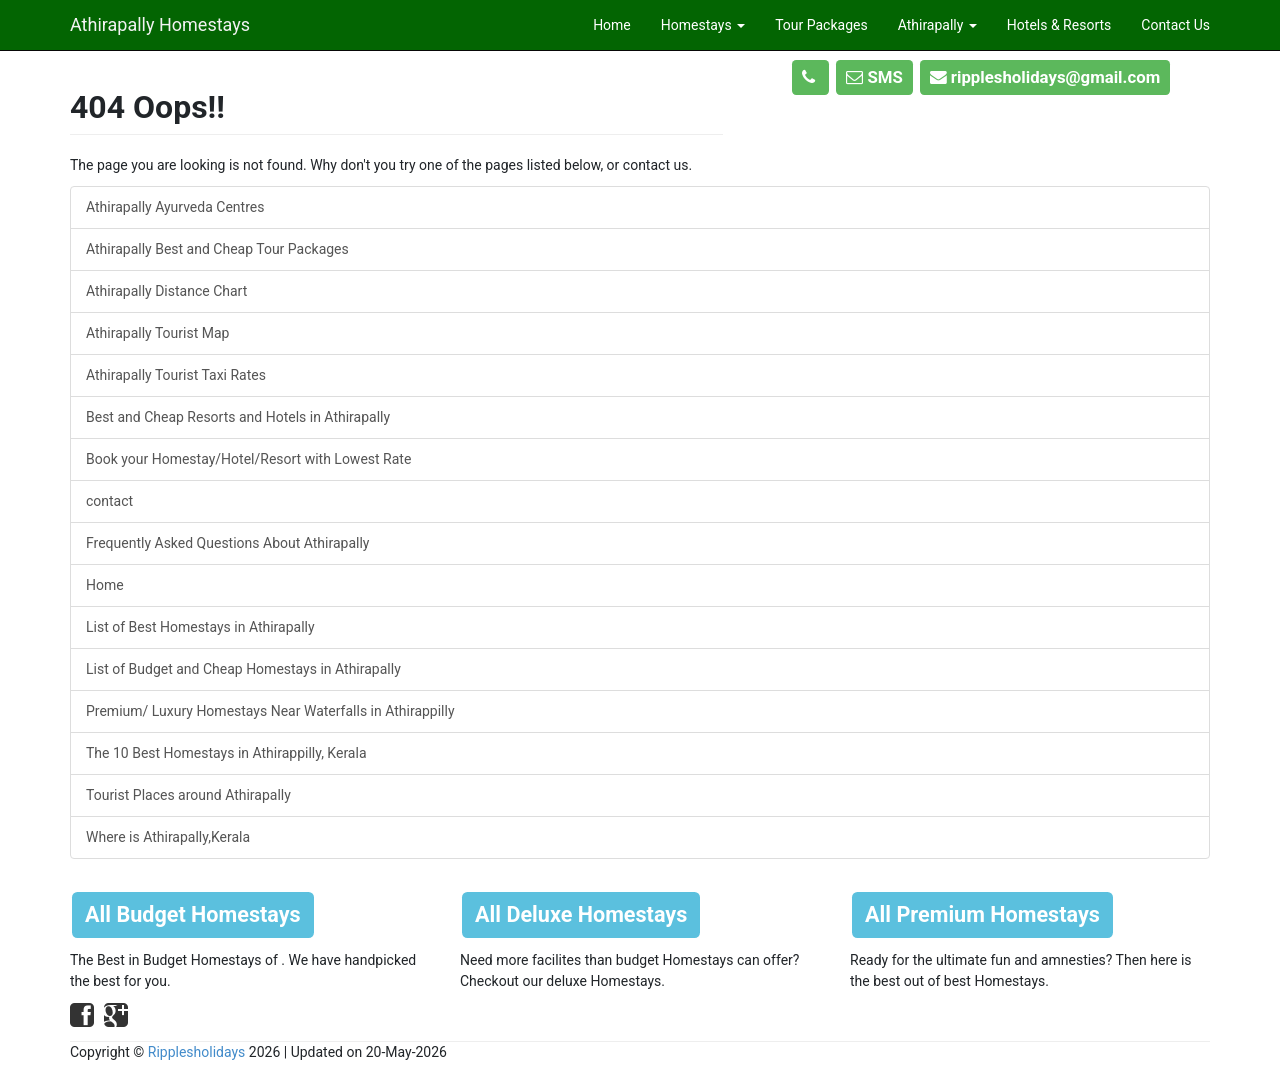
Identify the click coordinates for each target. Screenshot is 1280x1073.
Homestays (703, 25)
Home (612, 25)
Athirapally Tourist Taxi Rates (176, 375)
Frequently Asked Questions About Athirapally (227, 543)
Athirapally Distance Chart (166, 291)
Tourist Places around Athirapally (188, 795)
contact (109, 501)
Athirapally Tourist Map (157, 333)
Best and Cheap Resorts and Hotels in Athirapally (238, 417)
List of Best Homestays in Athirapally (200, 627)
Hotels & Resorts (1059, 25)
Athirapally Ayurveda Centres (175, 207)
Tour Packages (821, 25)
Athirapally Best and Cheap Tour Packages (217, 249)
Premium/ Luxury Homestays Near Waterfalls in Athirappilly (270, 711)
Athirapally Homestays (160, 22)
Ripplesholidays (197, 1052)
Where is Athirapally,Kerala (168, 837)
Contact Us (1175, 25)
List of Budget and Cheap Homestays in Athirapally (243, 669)
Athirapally (937, 25)
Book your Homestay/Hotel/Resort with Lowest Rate (248, 459)
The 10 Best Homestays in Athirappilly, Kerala (226, 753)
